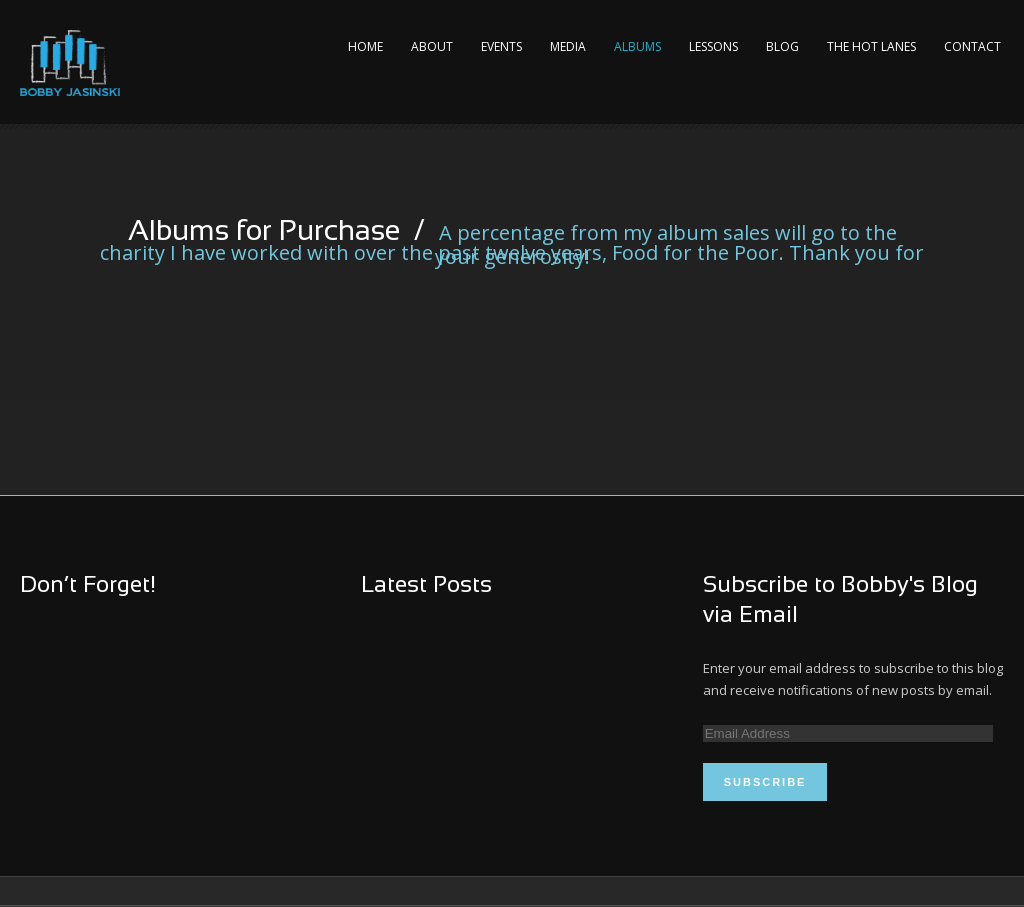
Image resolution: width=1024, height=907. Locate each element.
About (432, 46)
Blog (782, 46)
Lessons (713, 46)
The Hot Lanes (871, 46)
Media (568, 46)
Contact (972, 46)
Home (365, 46)
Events (501, 46)
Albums (637, 46)
